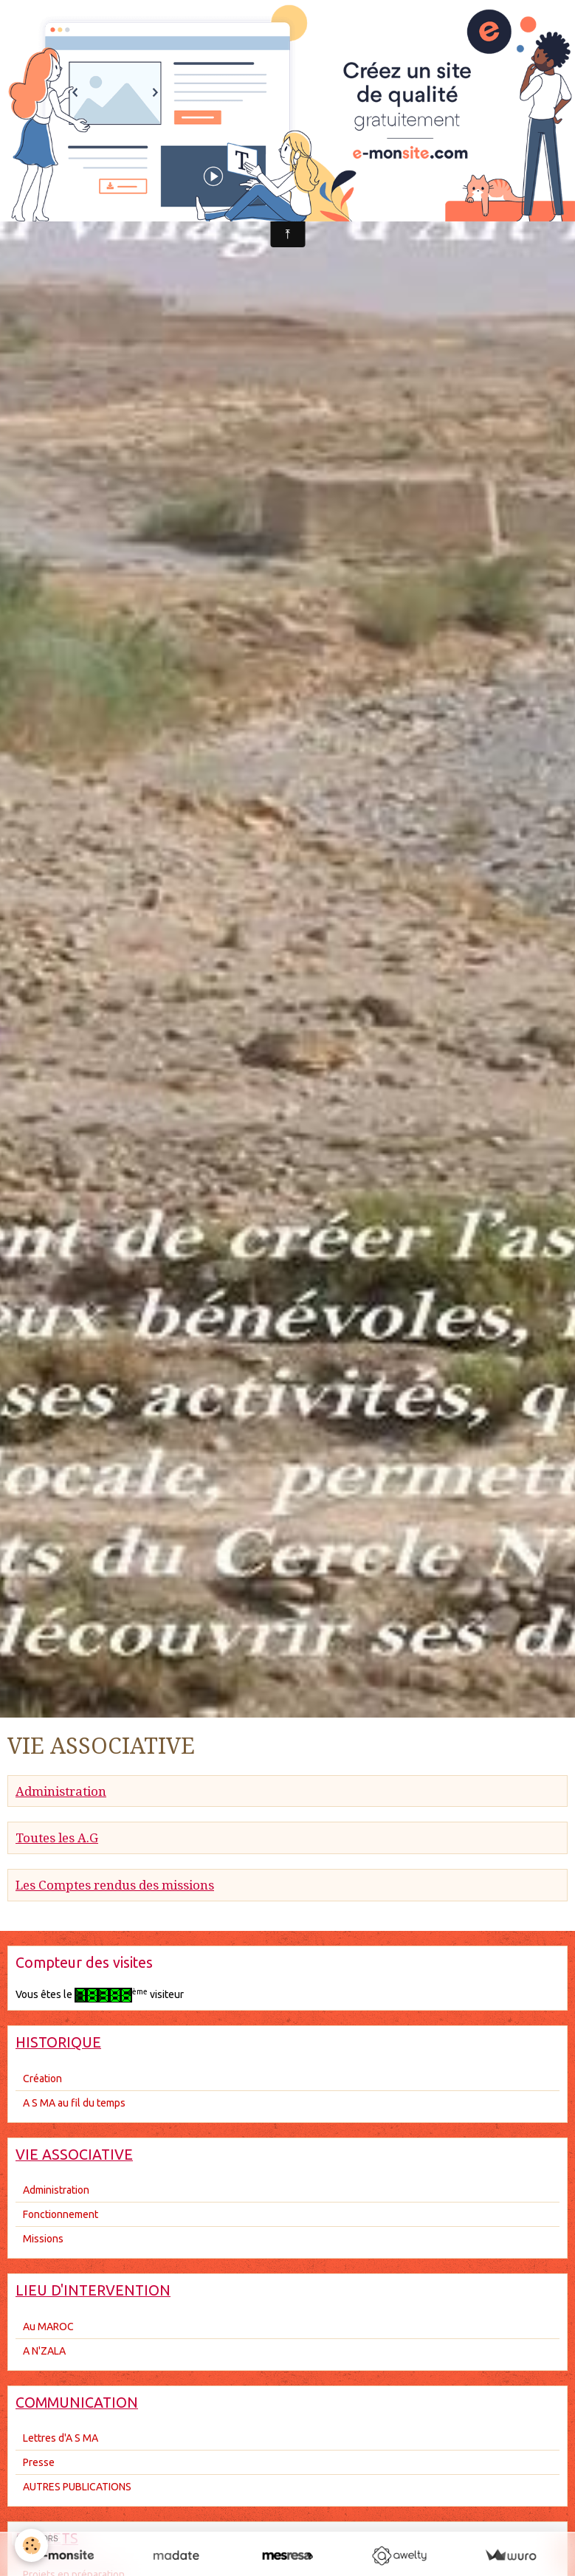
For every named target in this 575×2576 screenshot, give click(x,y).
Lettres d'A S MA (60, 2438)
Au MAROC (48, 2326)
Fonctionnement (60, 2214)
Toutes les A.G (57, 1838)
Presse (39, 2462)
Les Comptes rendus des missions (115, 1885)
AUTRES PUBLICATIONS (77, 2487)
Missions (43, 2239)
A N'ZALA (44, 2351)
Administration (61, 1791)
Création (42, 2078)
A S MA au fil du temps (74, 2103)
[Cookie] (31, 2545)
